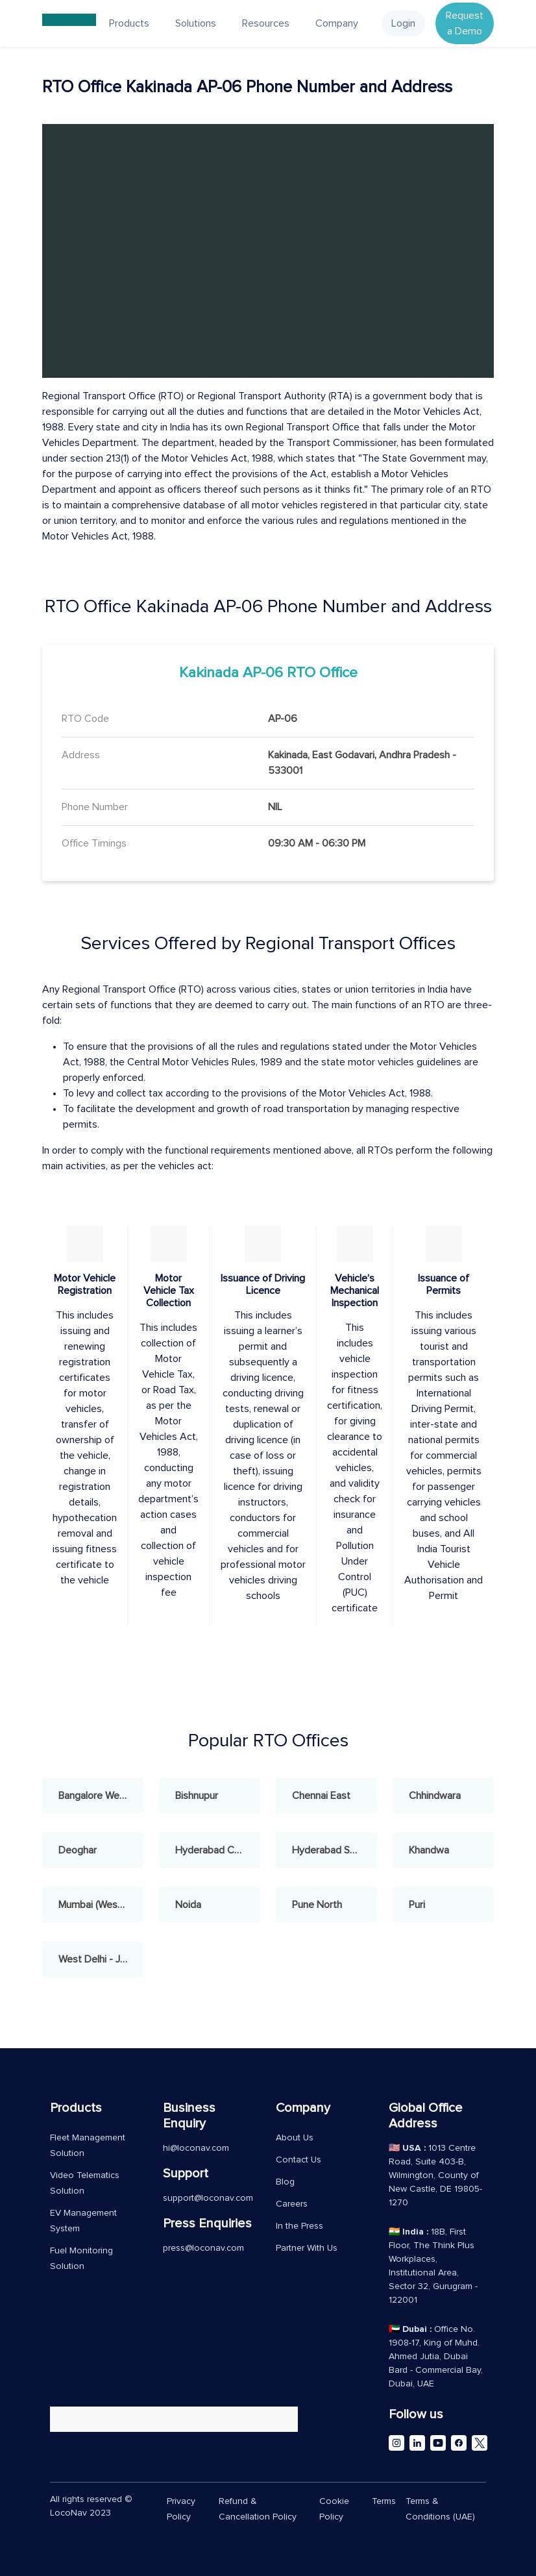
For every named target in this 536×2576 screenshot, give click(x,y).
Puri (417, 1905)
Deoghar (77, 1850)
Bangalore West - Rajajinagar (100, 1795)
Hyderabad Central (217, 1850)
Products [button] (129, 23)
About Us (294, 2137)
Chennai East (321, 1795)
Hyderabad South (331, 1850)
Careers (292, 2204)
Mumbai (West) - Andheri (100, 1905)
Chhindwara (435, 1795)
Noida (188, 1905)
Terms (384, 2501)
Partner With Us (306, 2248)
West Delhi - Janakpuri (100, 1959)
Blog (285, 2181)
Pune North (317, 1905)
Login (403, 23)
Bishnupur (196, 1795)
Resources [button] (265, 23)
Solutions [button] (195, 23)
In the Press (299, 2226)
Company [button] (336, 23)
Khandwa (429, 1850)
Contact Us (298, 2159)
